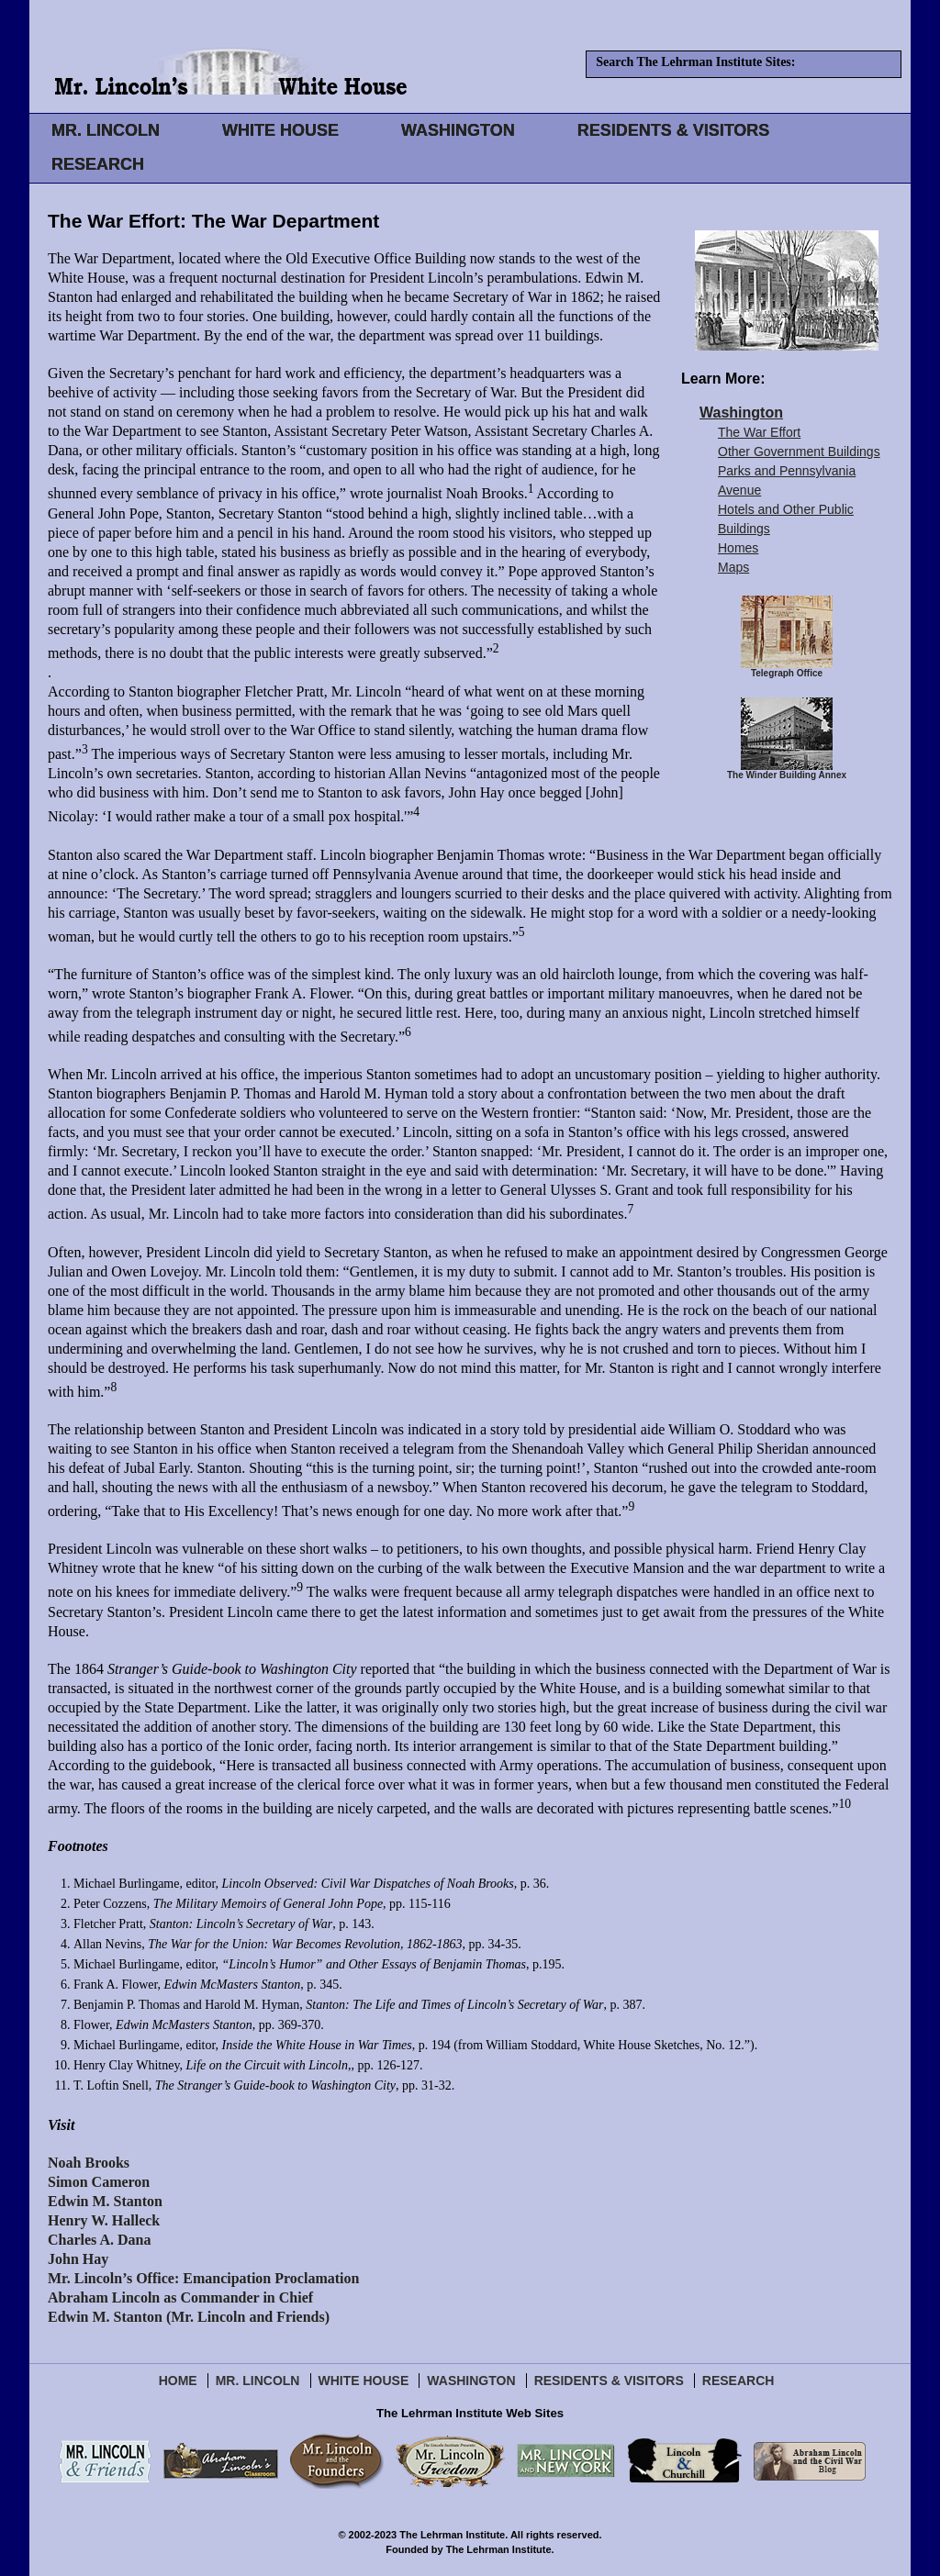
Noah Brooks (88, 2162)
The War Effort (759, 432)
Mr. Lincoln (258, 2380)
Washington (741, 412)
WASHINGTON (458, 130)
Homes (738, 548)
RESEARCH (97, 164)
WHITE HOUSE (280, 130)
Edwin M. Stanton (105, 2201)
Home (178, 2380)
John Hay (78, 2259)
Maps (733, 567)
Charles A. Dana (99, 2239)
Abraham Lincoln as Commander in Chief (180, 2297)
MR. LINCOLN (105, 130)
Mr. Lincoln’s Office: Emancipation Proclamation (203, 2278)
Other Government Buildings (799, 451)
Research (738, 2380)
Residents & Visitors (609, 2380)
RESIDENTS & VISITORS (673, 130)
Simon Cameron (99, 2182)
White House (364, 2380)
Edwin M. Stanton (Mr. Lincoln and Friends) (189, 2317)
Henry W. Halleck (104, 2220)
